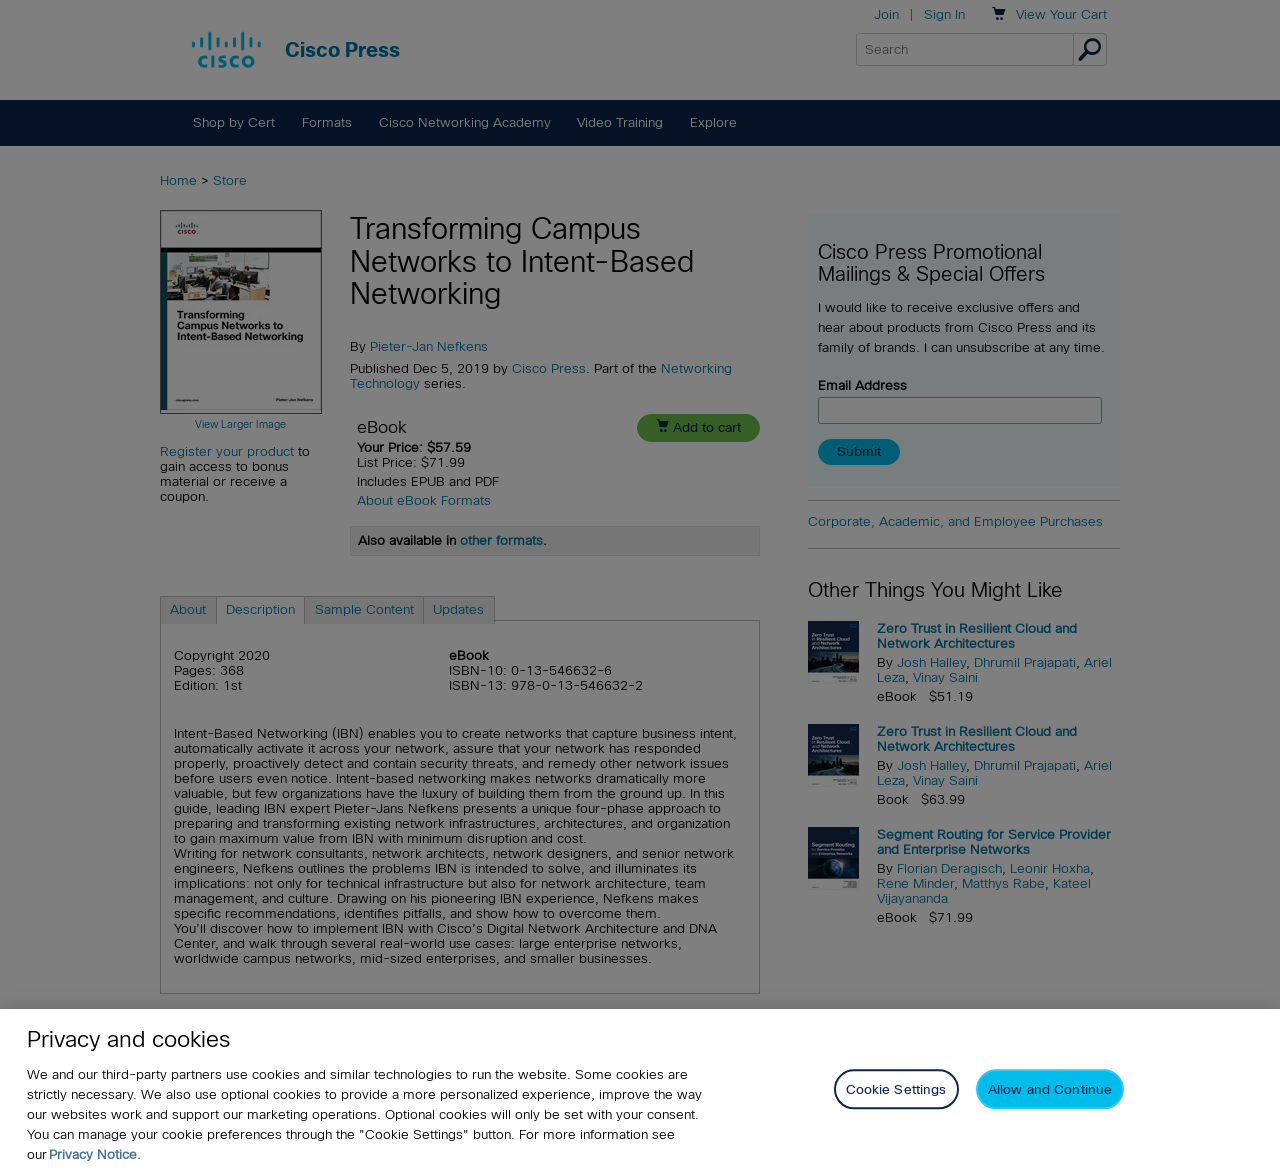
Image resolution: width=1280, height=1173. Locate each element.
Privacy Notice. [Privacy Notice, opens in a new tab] (95, 1154)
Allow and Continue (1050, 1089)
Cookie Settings (896, 1089)
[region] (640, 1091)
